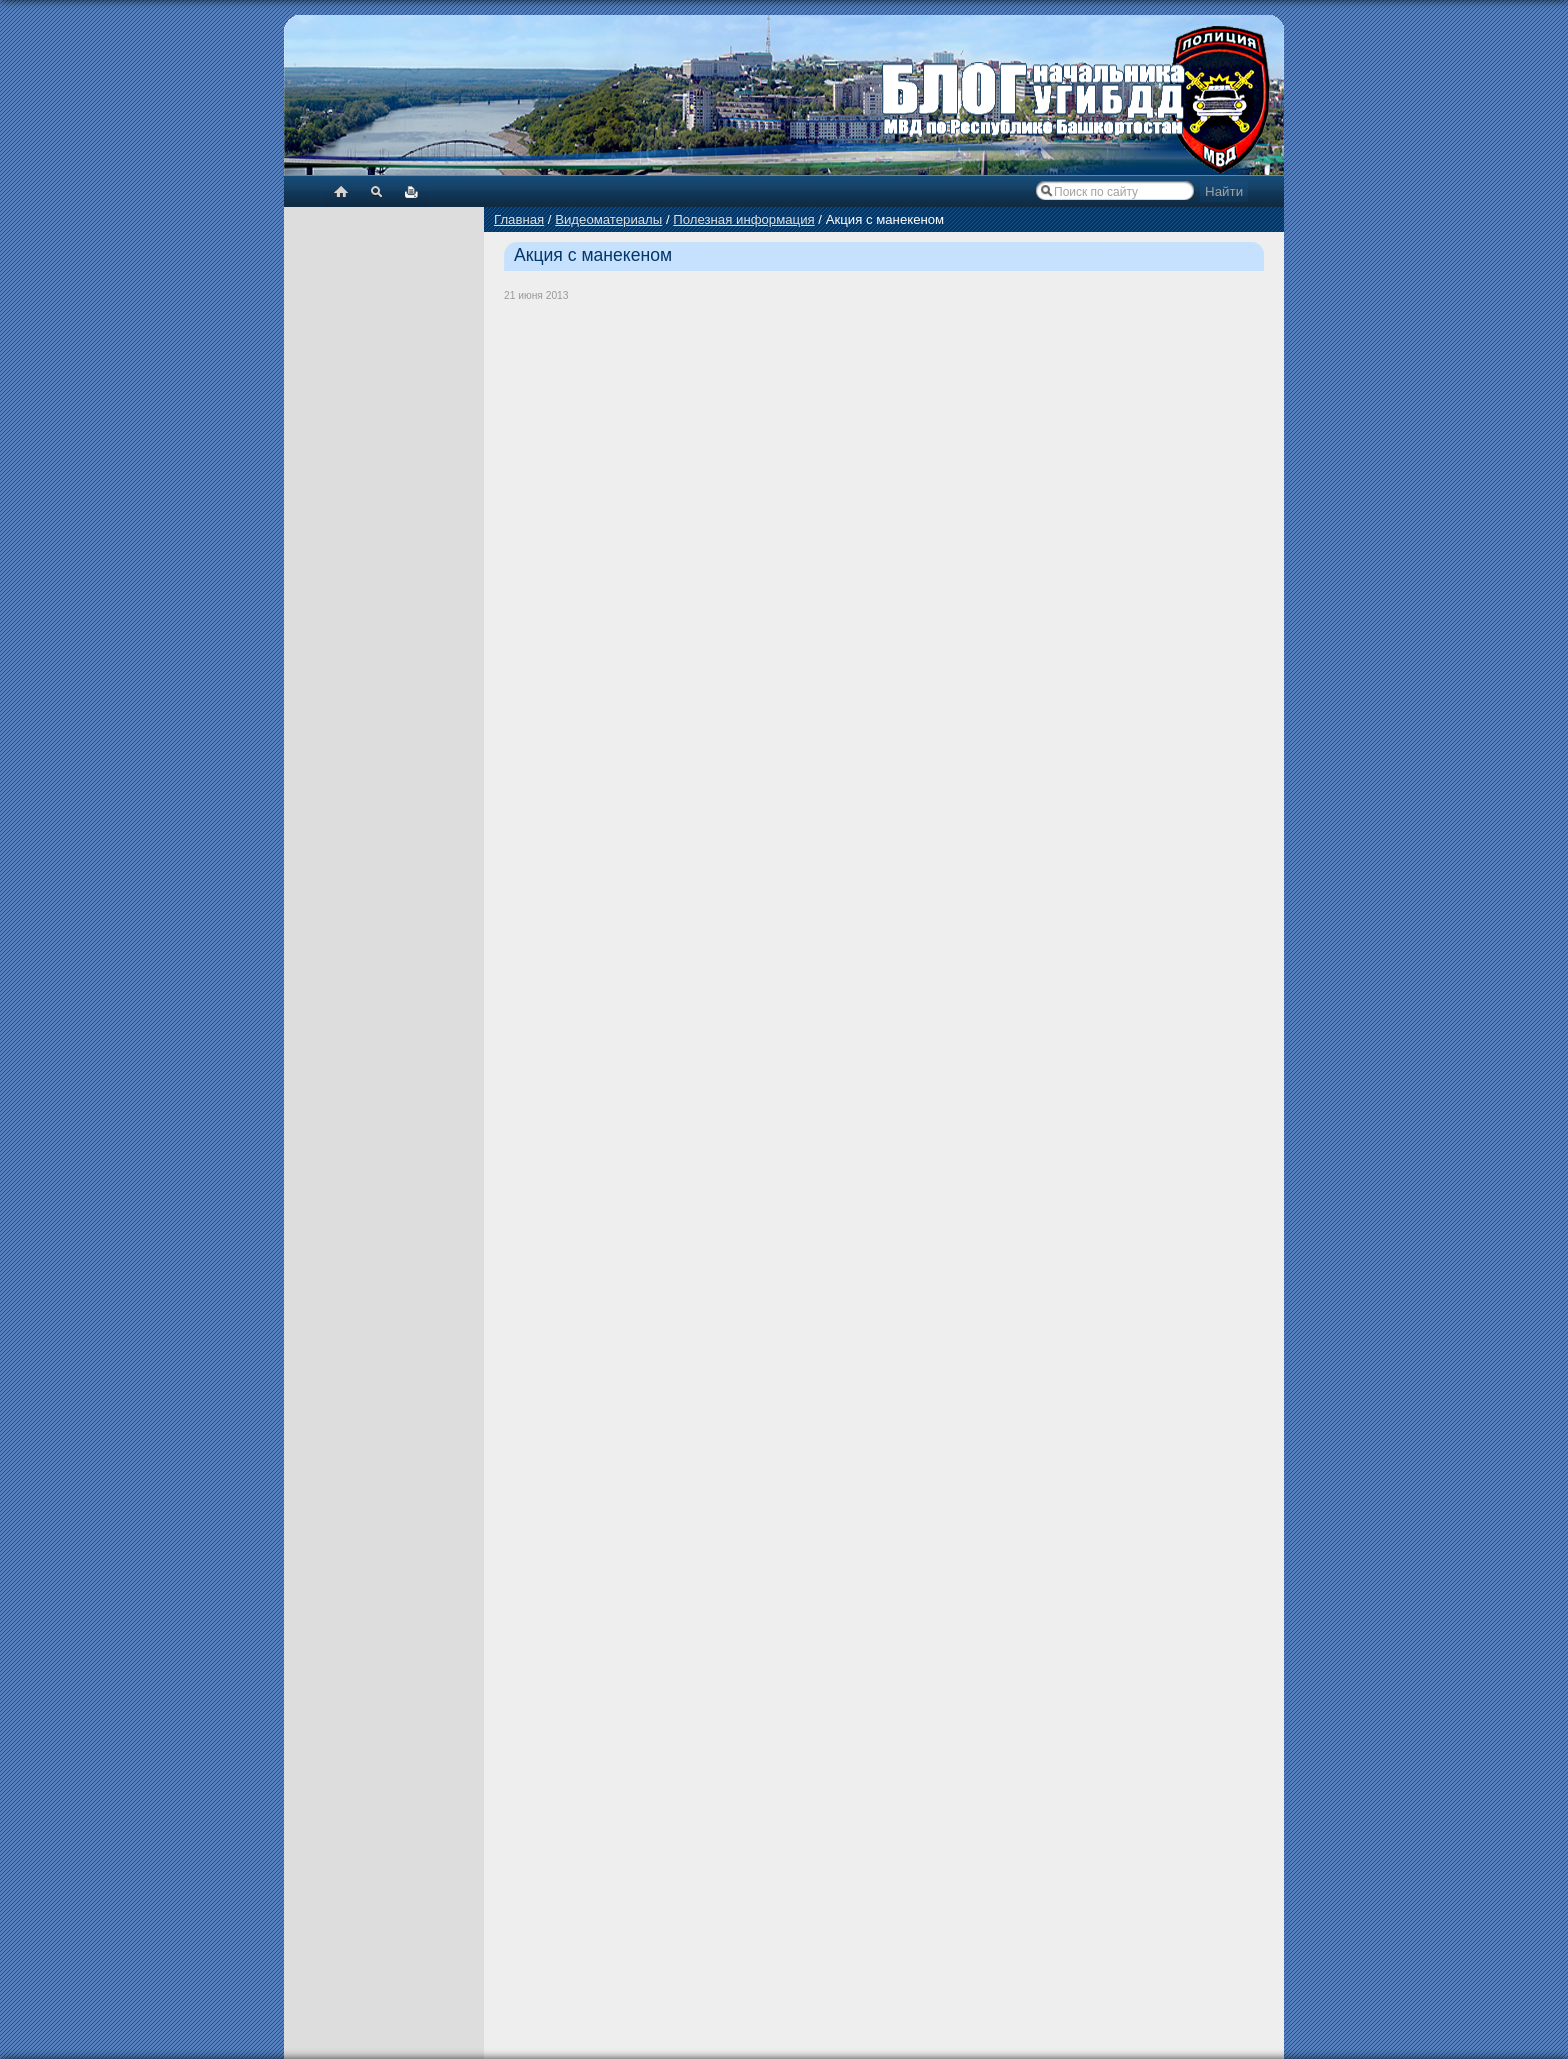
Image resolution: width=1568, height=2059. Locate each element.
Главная (519, 219)
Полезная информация (743, 219)
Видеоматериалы (608, 219)
